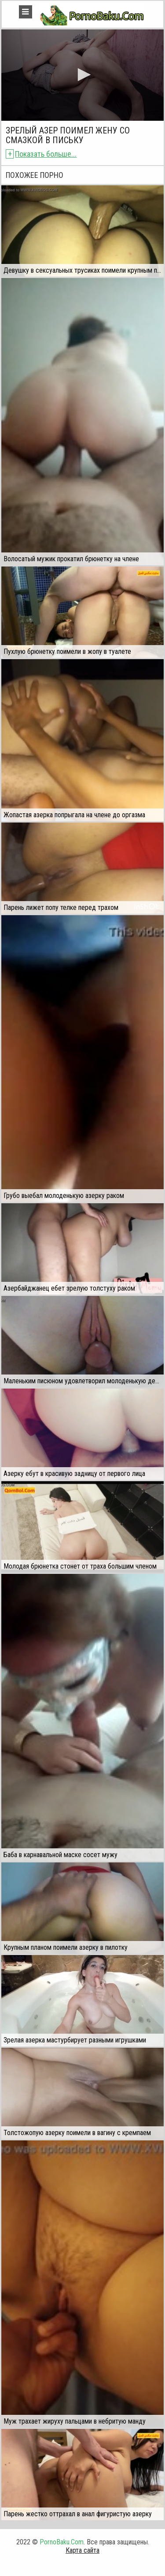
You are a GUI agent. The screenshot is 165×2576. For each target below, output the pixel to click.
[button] (82, 74)
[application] (82, 75)
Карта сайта (82, 2550)
